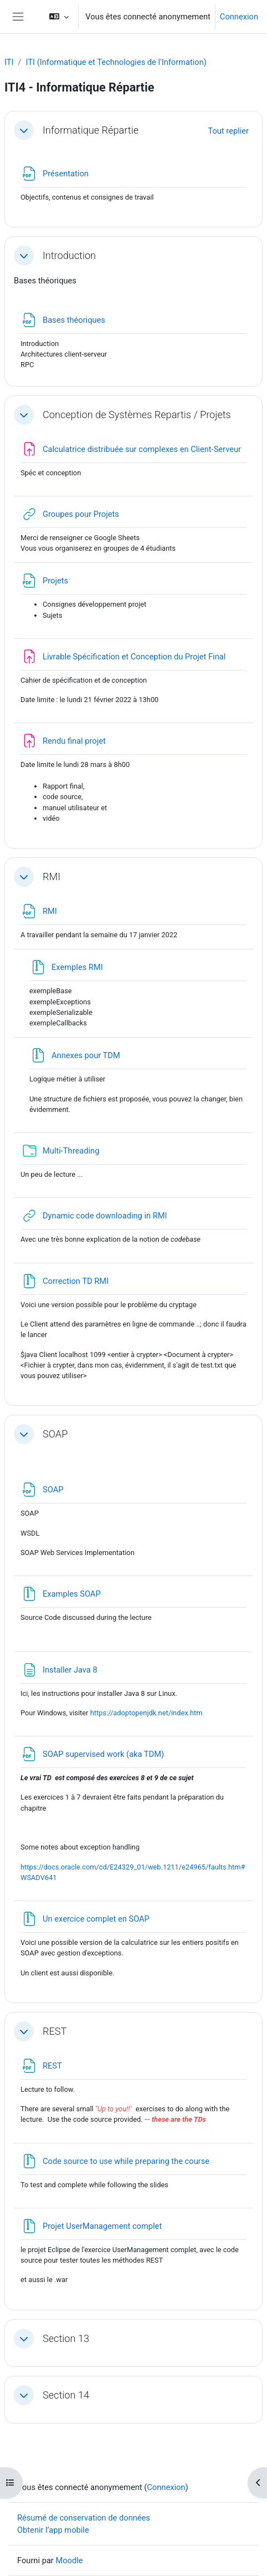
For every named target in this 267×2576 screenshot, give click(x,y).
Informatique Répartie (90, 130)
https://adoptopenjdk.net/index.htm (146, 1713)
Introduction (69, 255)
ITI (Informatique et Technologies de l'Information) (116, 62)
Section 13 (66, 2338)
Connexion (239, 17)
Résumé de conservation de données (83, 2518)
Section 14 (66, 2395)
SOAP (55, 1434)
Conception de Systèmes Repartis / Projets (137, 414)
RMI (51, 876)
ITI (9, 62)
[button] (59, 16)
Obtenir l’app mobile (53, 2530)
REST (54, 2031)
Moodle (69, 2560)
